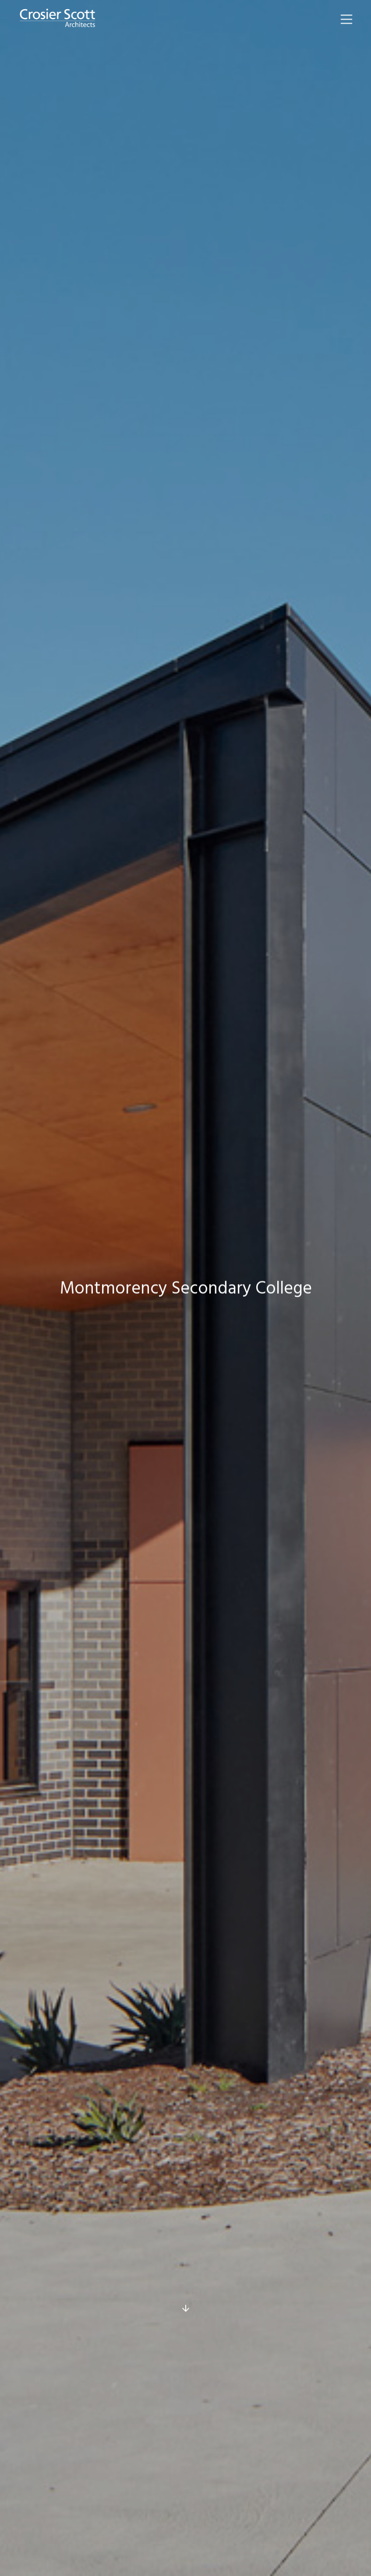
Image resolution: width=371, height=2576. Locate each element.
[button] (346, 19)
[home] (58, 18)
